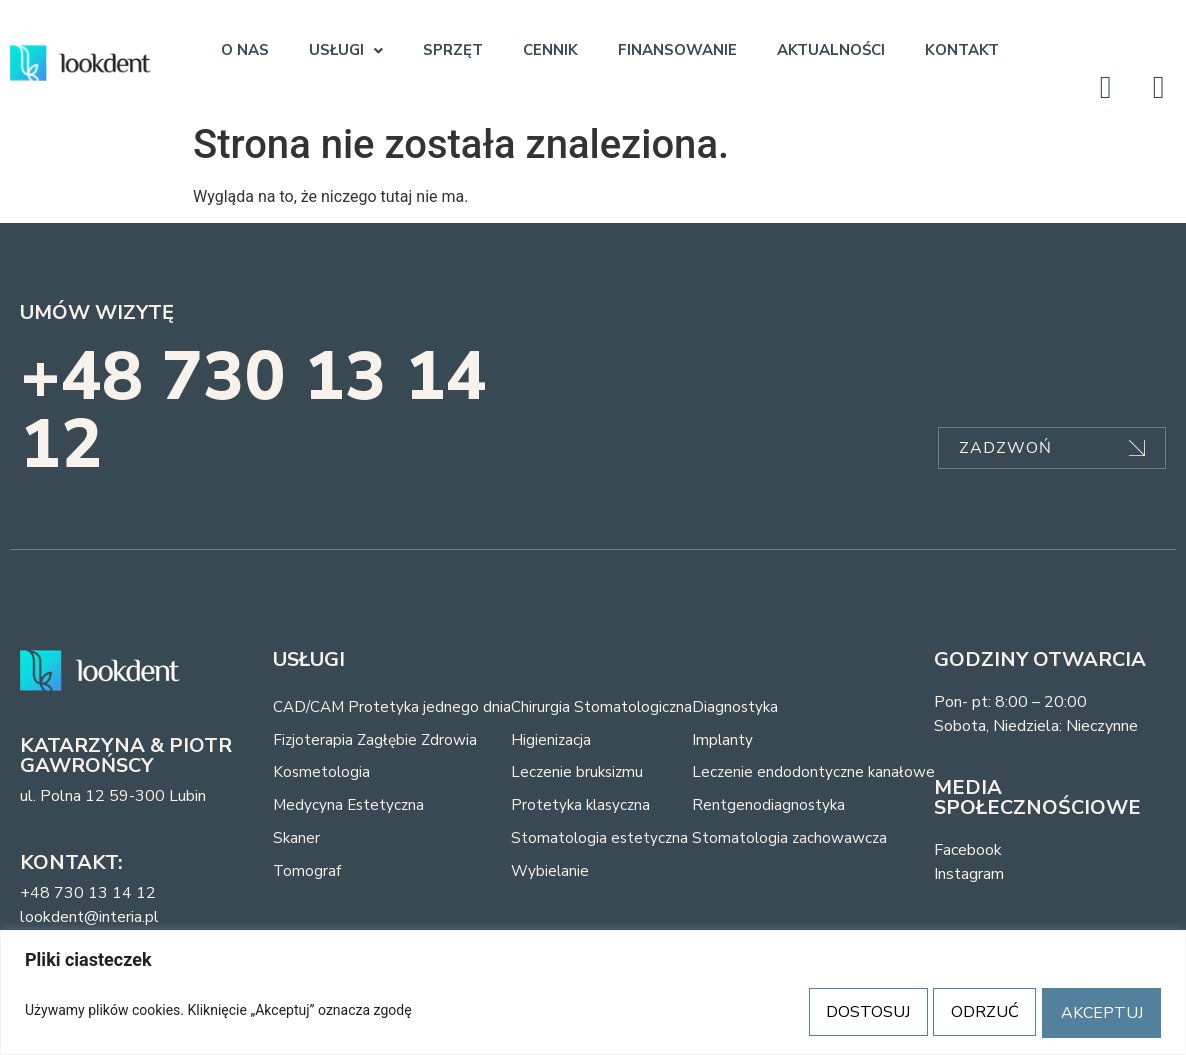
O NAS (245, 50)
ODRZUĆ (972, 1012)
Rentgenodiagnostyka (776, 809)
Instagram (969, 874)
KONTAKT (962, 50)
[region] (593, 993)
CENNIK (550, 50)
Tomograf (307, 877)
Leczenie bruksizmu (584, 775)
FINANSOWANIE (677, 50)
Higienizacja (556, 741)
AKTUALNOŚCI (831, 50)
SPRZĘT (453, 50)
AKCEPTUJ (1098, 1012)
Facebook (968, 850)
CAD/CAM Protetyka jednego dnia (394, 707)
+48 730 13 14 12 (253, 410)
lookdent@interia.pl (89, 917)
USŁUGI (346, 50)
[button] (346, 50)
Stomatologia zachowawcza (798, 843)
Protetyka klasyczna (588, 809)
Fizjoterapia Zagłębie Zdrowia (377, 741)
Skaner (297, 843)
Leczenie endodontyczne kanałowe (822, 775)
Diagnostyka (743, 707)
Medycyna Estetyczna (350, 809)
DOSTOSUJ (846, 1012)
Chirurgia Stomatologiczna (607, 707)
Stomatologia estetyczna (606, 843)
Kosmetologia (322, 775)
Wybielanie (556, 877)
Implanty (730, 741)
